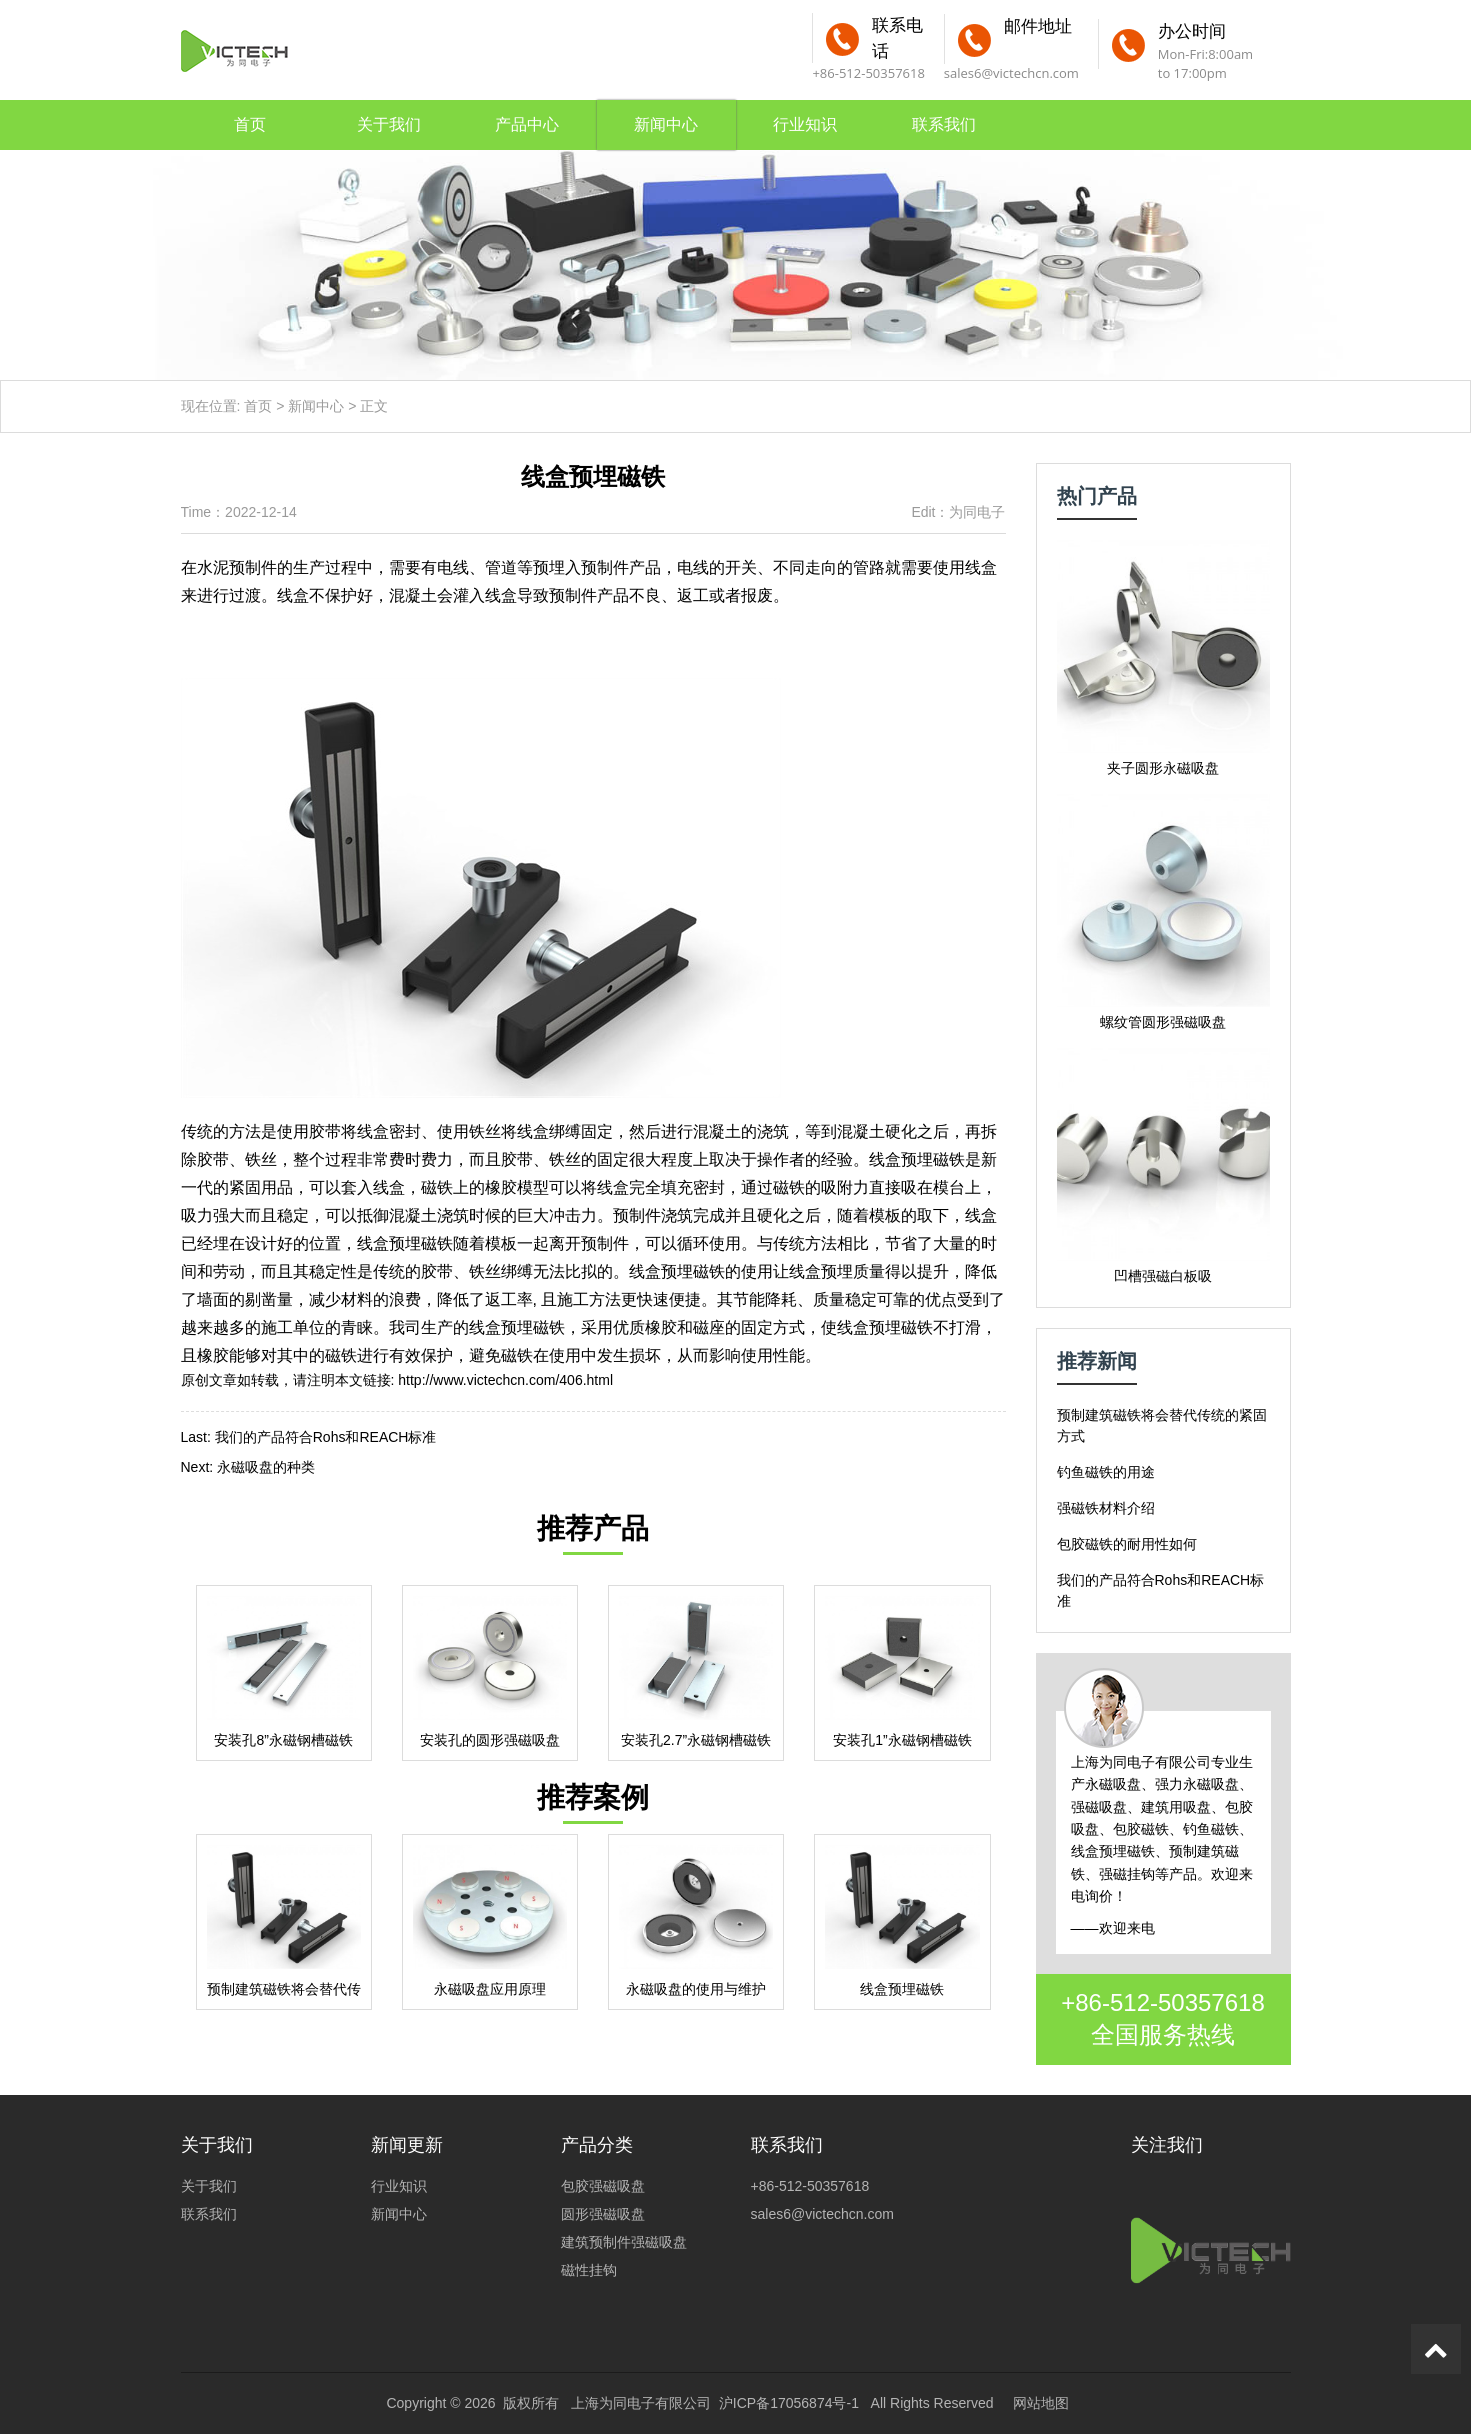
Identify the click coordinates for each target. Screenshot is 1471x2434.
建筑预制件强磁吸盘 (624, 2242)
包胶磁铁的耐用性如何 (1127, 1544)
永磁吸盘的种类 (266, 1467)
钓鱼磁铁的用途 (1106, 1472)
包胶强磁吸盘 (603, 2186)
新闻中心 (666, 124)
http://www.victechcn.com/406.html (505, 1380)
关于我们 (389, 124)
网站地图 (1041, 2403)
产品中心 (527, 124)
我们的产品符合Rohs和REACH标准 (326, 1437)
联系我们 (944, 124)
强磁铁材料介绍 (1106, 1508)
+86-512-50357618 (1163, 2002)
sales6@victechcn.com (1011, 73)
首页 (250, 124)
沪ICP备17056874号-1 (789, 2403)
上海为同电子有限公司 (641, 2403)
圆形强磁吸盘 (603, 2214)
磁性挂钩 (589, 2270)
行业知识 (805, 124)
